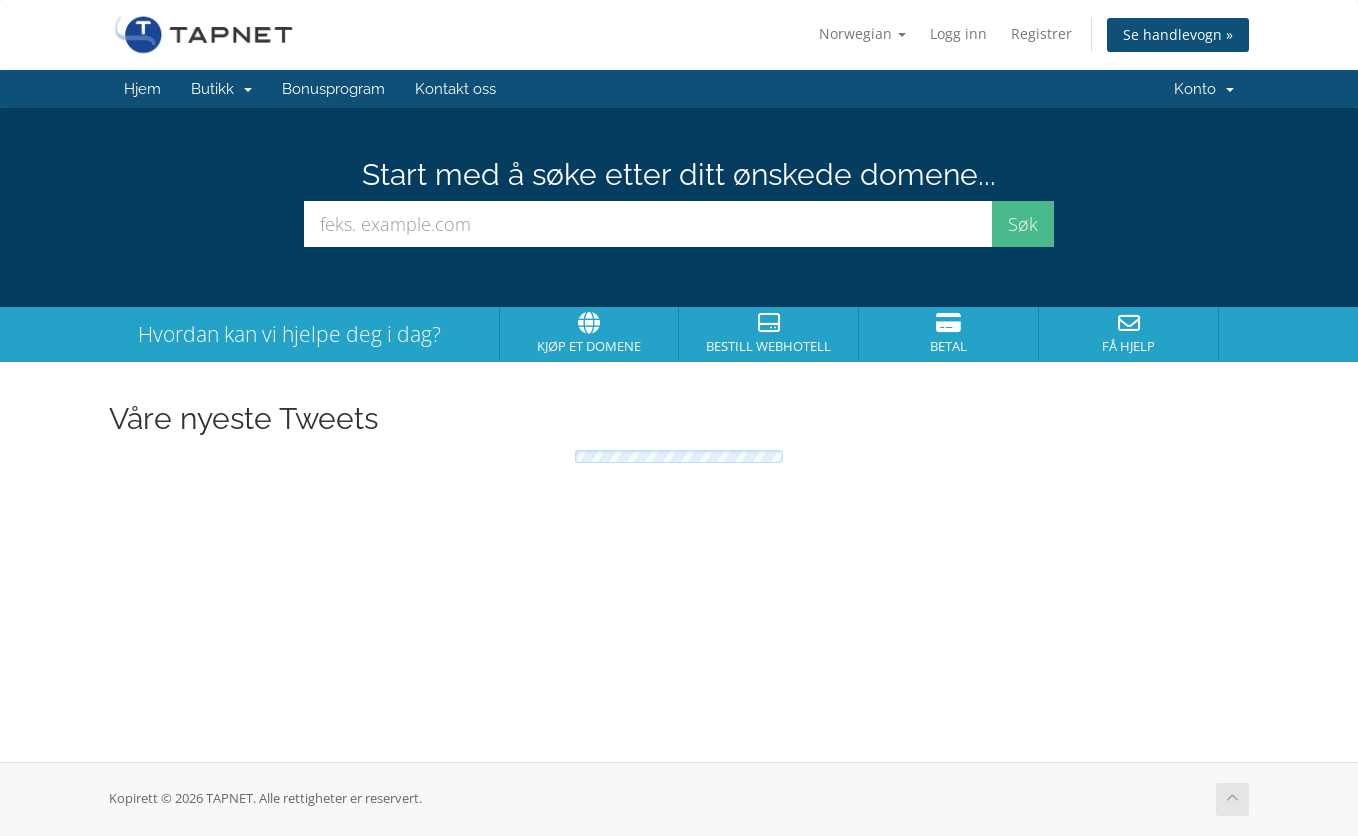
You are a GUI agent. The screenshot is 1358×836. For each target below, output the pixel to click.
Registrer (1041, 33)
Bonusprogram (333, 89)
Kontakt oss (455, 89)
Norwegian (862, 33)
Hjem (142, 89)
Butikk (221, 89)
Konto (1204, 89)
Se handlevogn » (1178, 34)
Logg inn (958, 33)
